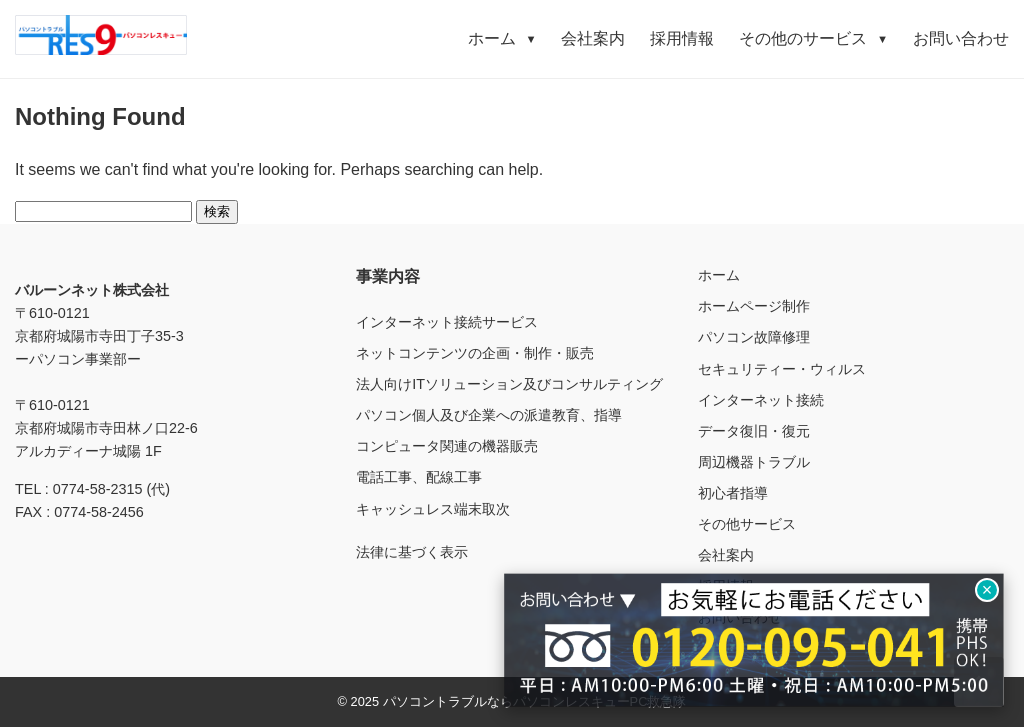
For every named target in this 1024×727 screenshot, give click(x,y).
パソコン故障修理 (754, 337)
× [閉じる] (987, 590)
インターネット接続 (761, 400)
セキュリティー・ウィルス (782, 369)
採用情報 (682, 38)
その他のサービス (813, 38)
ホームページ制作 (754, 306)
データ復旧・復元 (754, 431)
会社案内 (593, 38)
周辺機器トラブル (754, 462)
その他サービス (747, 524)
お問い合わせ (961, 38)
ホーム (502, 38)
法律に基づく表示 (412, 552)
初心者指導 (733, 493)
